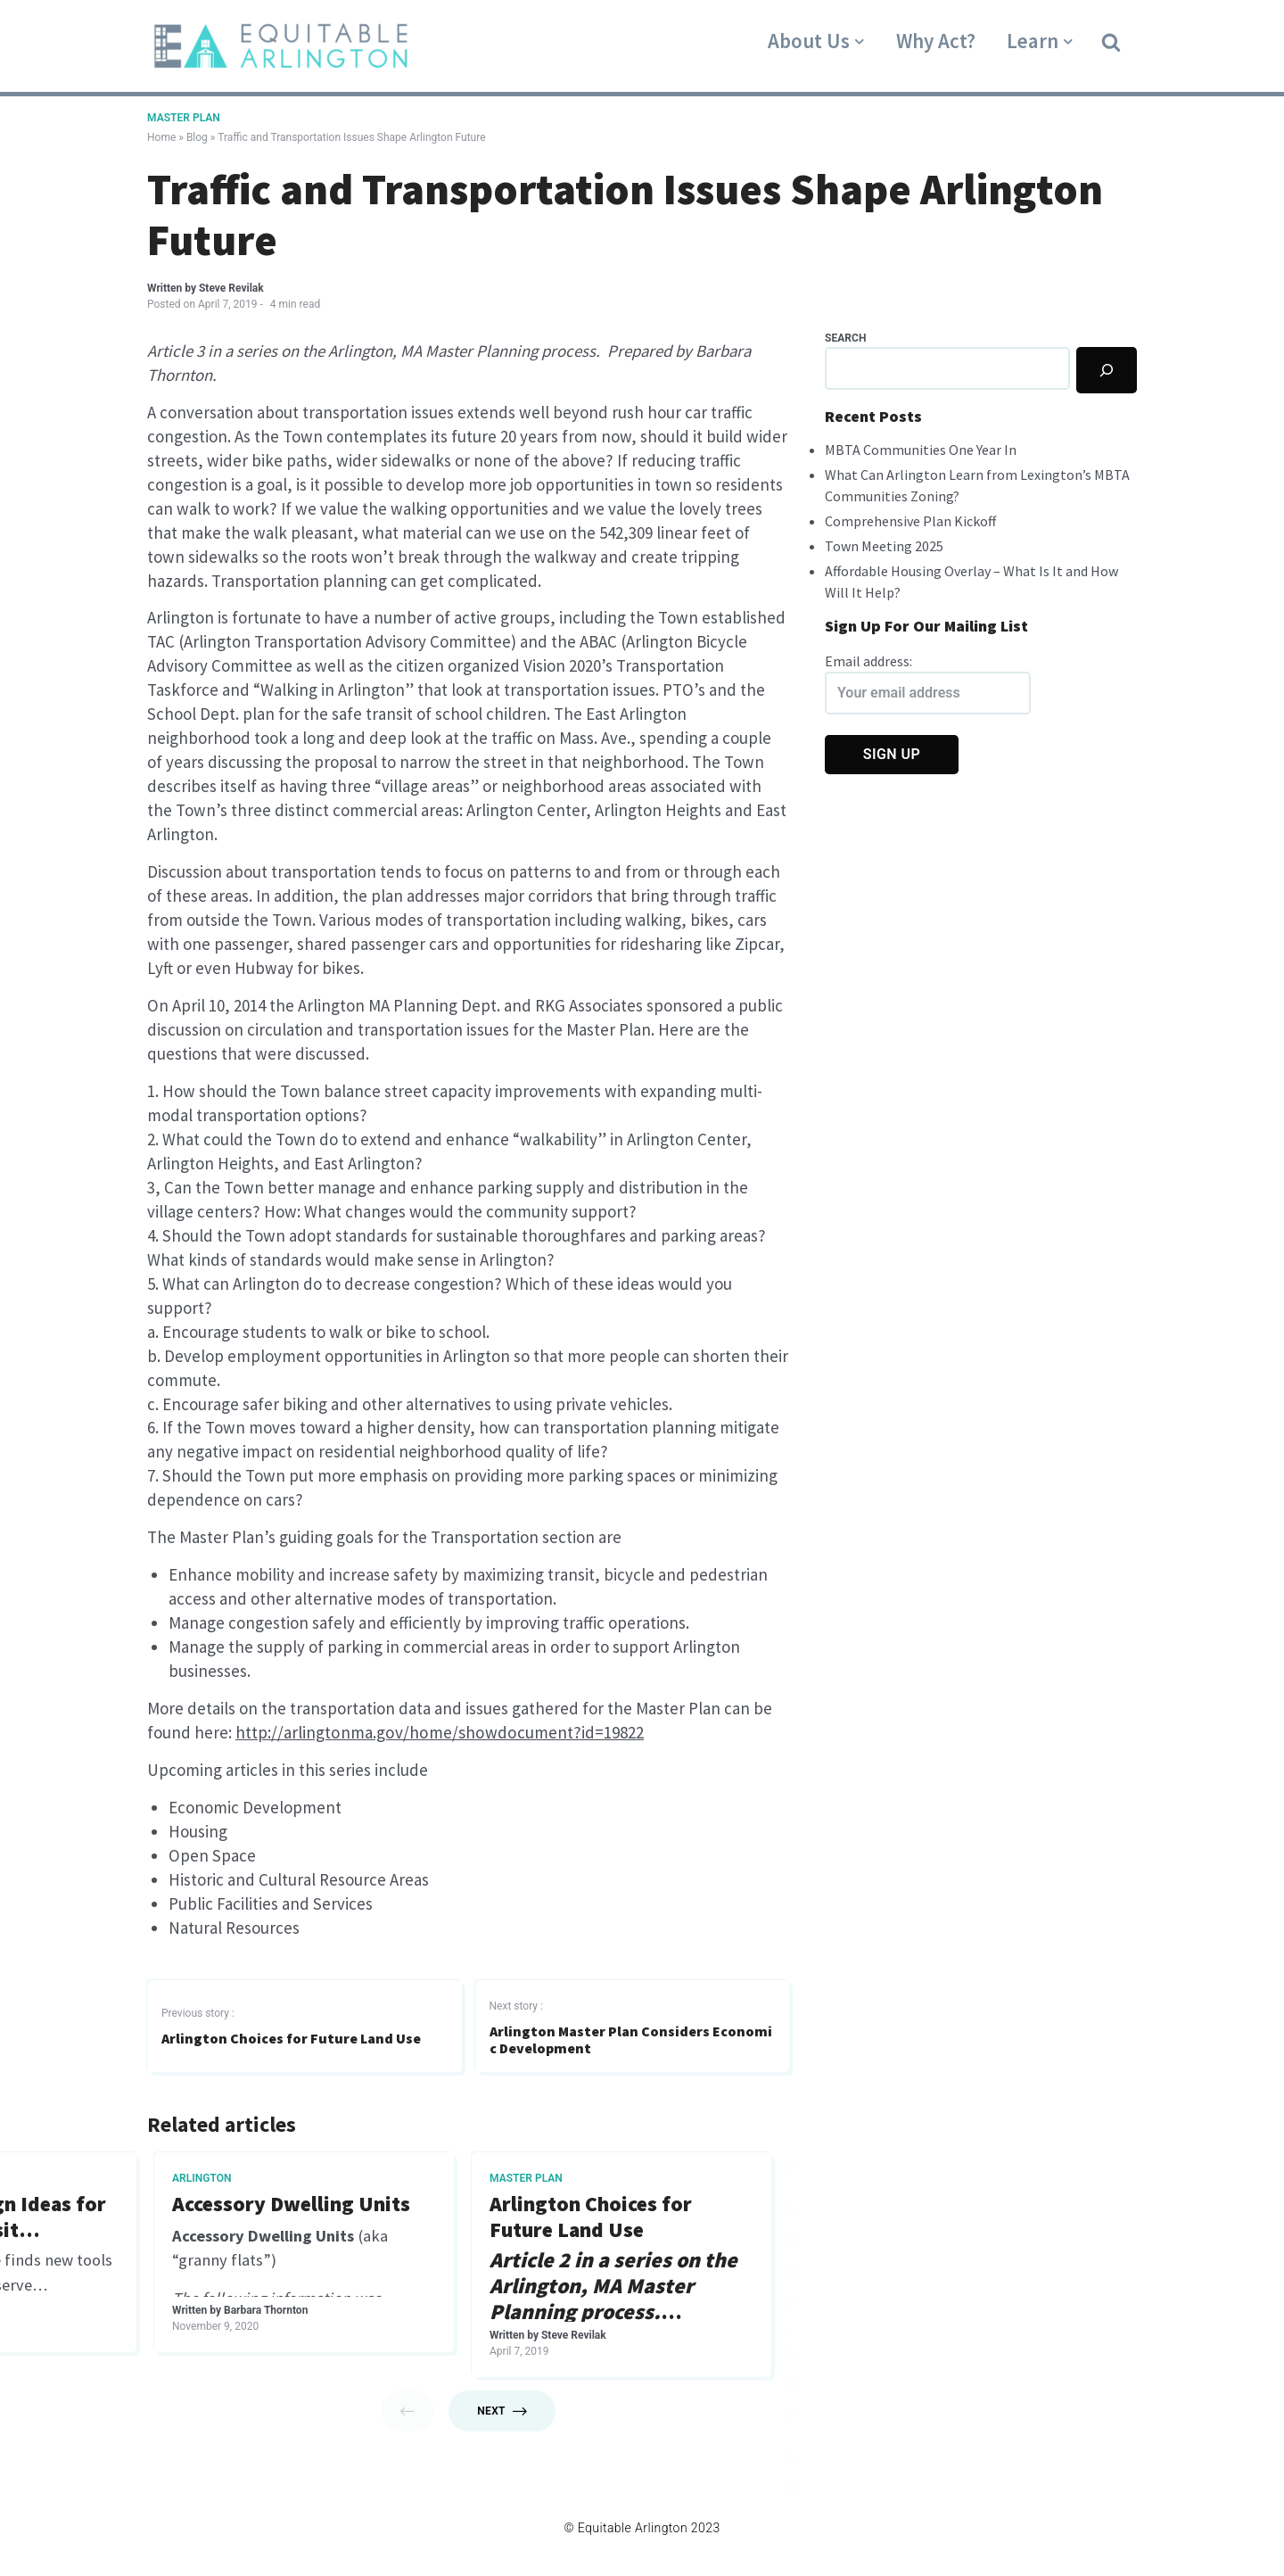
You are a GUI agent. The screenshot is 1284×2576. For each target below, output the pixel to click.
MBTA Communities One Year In (921, 449)
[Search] (1106, 370)
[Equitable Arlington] (281, 46)
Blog (197, 137)
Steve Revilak (231, 288)
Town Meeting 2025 (884, 546)
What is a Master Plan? (274, 2217)
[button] (1111, 41)
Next (502, 2423)
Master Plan (183, 117)
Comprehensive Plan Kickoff (910, 521)
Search (845, 338)
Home (161, 137)
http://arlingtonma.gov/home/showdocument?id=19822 (440, 1743)
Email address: (928, 683)
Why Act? (935, 41)
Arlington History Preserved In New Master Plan (604, 2230)
